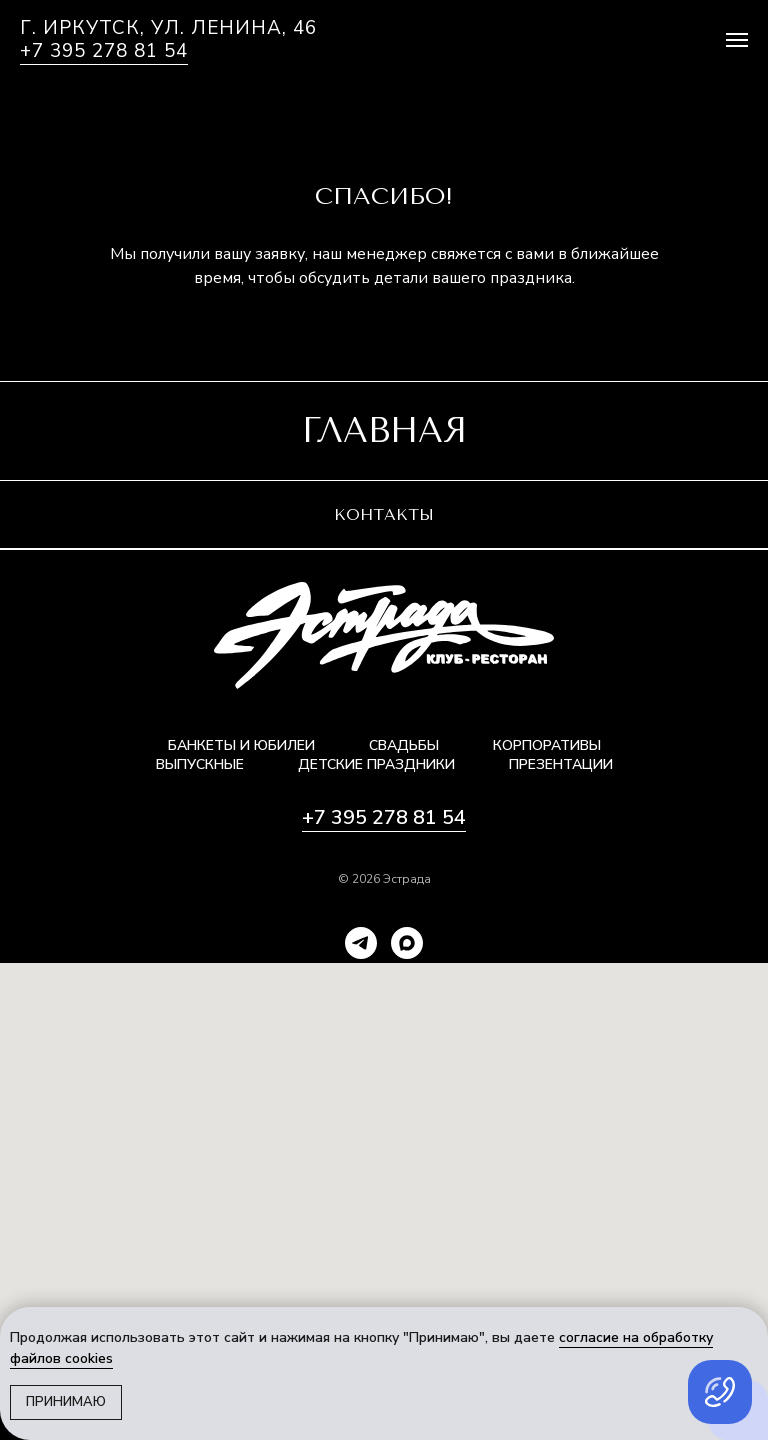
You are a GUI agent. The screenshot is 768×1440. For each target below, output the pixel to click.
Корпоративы (547, 745)
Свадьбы (404, 745)
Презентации (561, 764)
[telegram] (361, 943)
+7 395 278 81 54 (104, 51)
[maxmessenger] (407, 943)
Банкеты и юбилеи (241, 745)
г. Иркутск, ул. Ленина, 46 (168, 28)
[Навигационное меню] (737, 40)
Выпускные (200, 764)
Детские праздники (376, 764)
